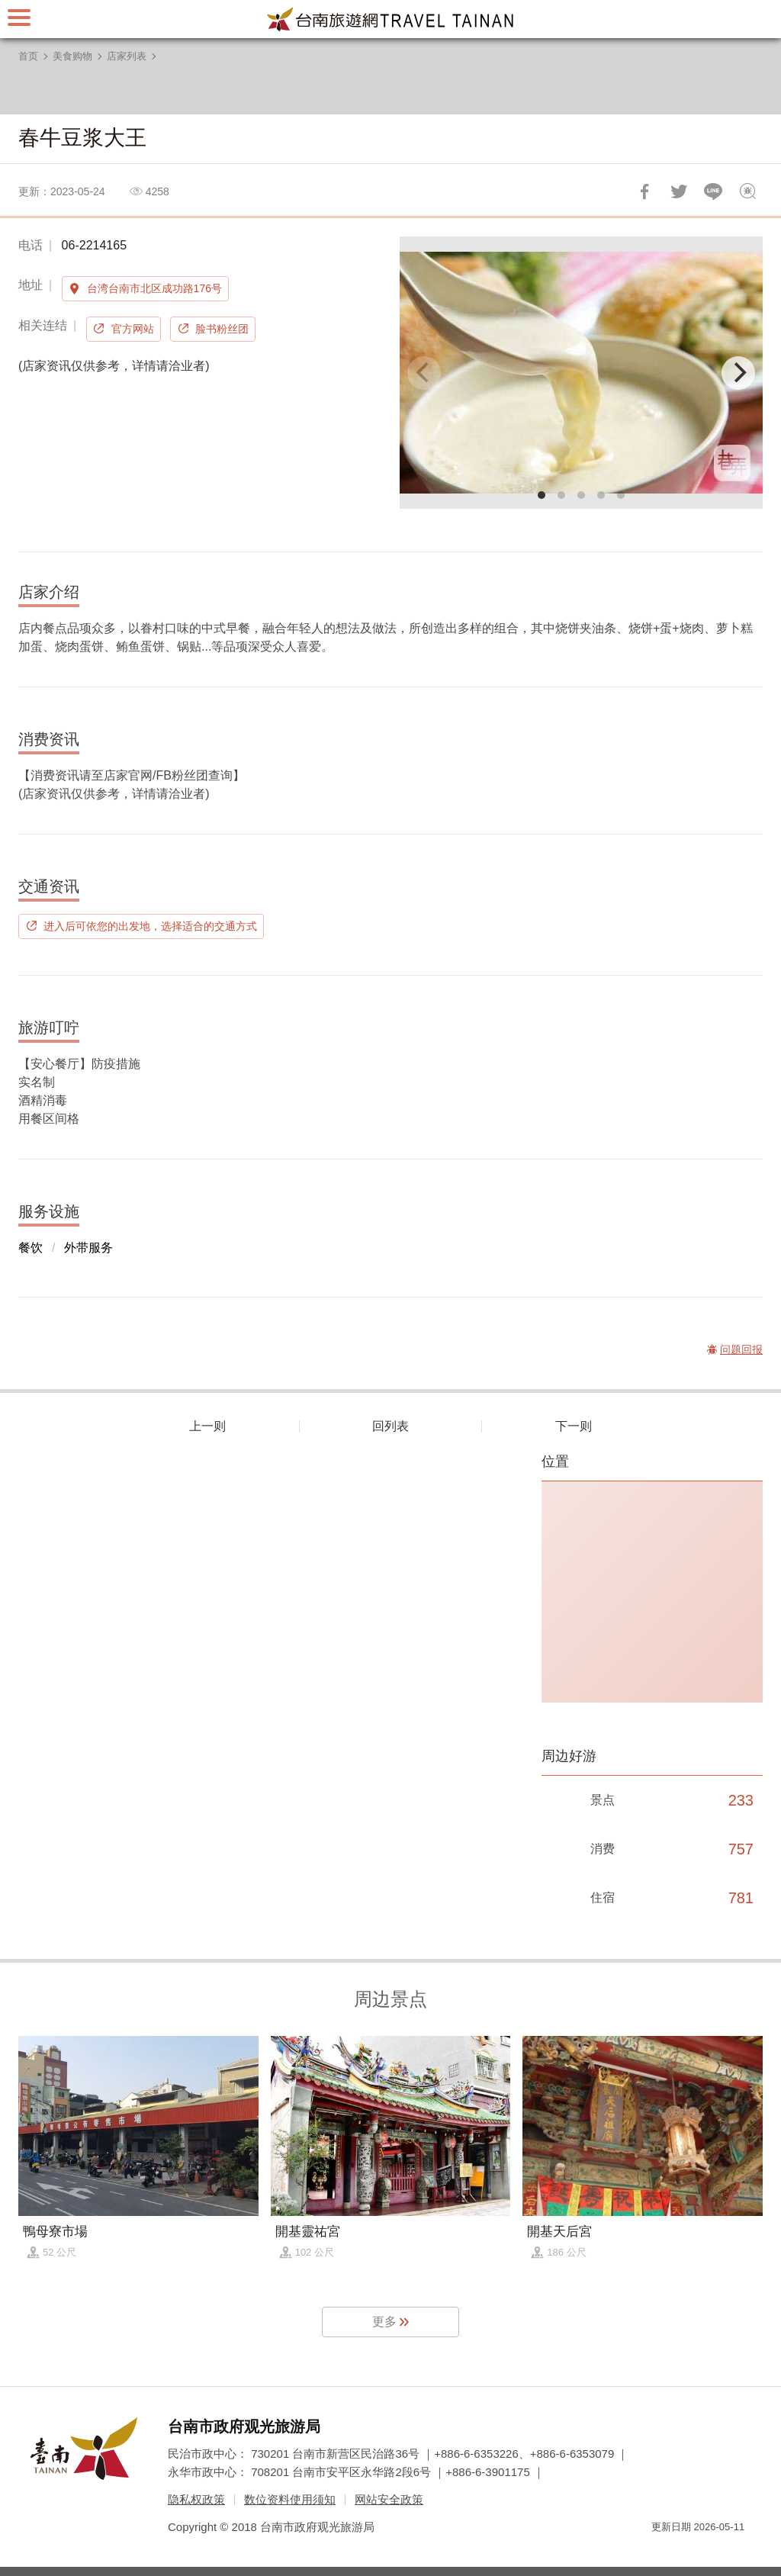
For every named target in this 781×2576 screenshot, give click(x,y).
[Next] (738, 373)
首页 (28, 56)
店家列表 (126, 56)
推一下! (679, 191)
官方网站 (132, 329)
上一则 (207, 1426)
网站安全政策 (389, 2499)
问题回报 (747, 191)
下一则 (573, 1426)
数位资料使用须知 (290, 2499)
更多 (384, 2321)
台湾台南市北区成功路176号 (154, 288)
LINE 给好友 (713, 191)
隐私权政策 (196, 2499)
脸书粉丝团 (222, 329)
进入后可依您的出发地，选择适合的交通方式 (150, 926)
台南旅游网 (390, 19)
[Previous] (424, 373)
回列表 (390, 1426)
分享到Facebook (644, 191)
